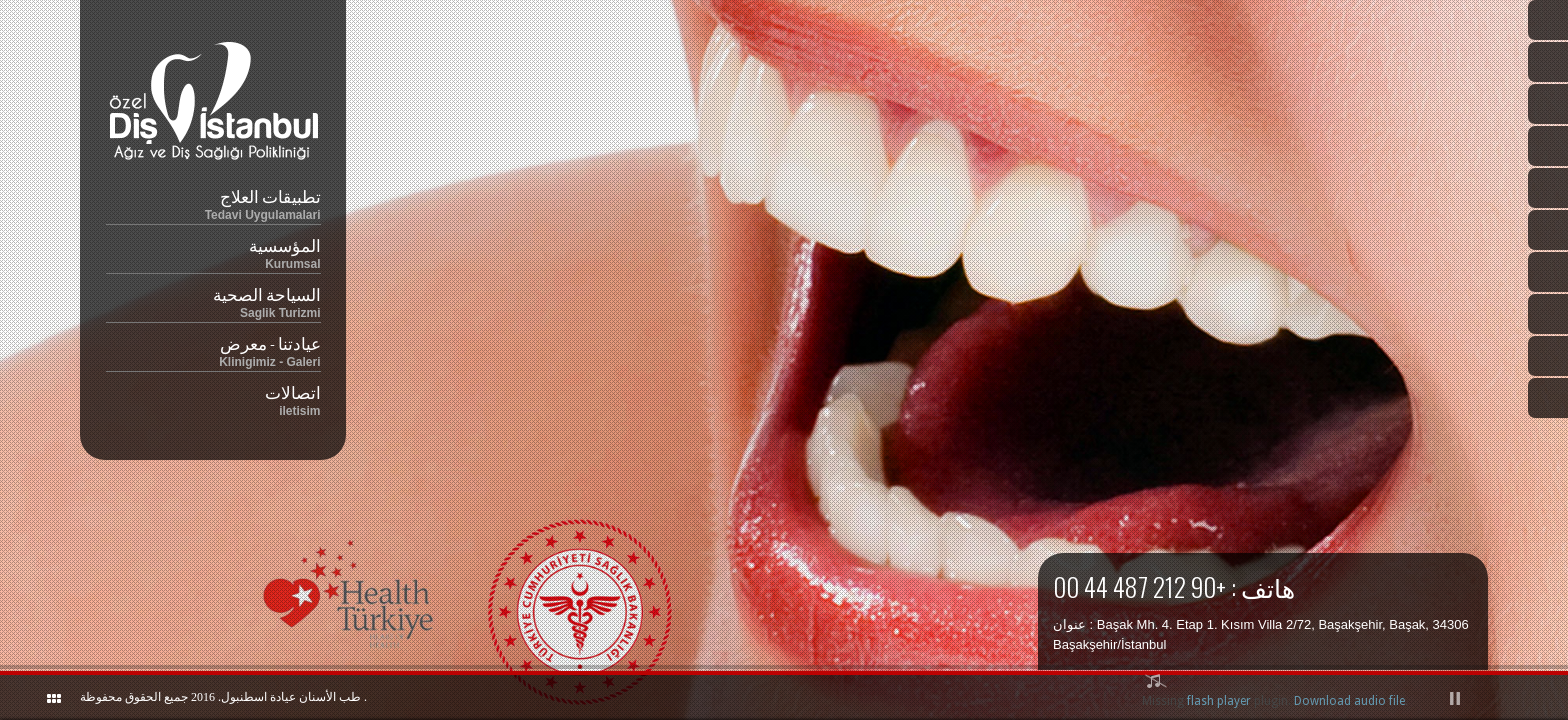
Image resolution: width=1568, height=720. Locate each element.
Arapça (1548, 104)
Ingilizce (1548, 62)
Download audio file (1349, 701)
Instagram (1548, 272)
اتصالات (213, 398)
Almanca (1548, 146)
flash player (1219, 701)
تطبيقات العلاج (213, 202)
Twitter (1548, 188)
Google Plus (1548, 356)
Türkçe (1548, 20)
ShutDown (26, 698)
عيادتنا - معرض (213, 349)
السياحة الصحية (213, 300)
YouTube (1548, 314)
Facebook (1548, 230)
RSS (1548, 398)
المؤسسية (213, 251)
